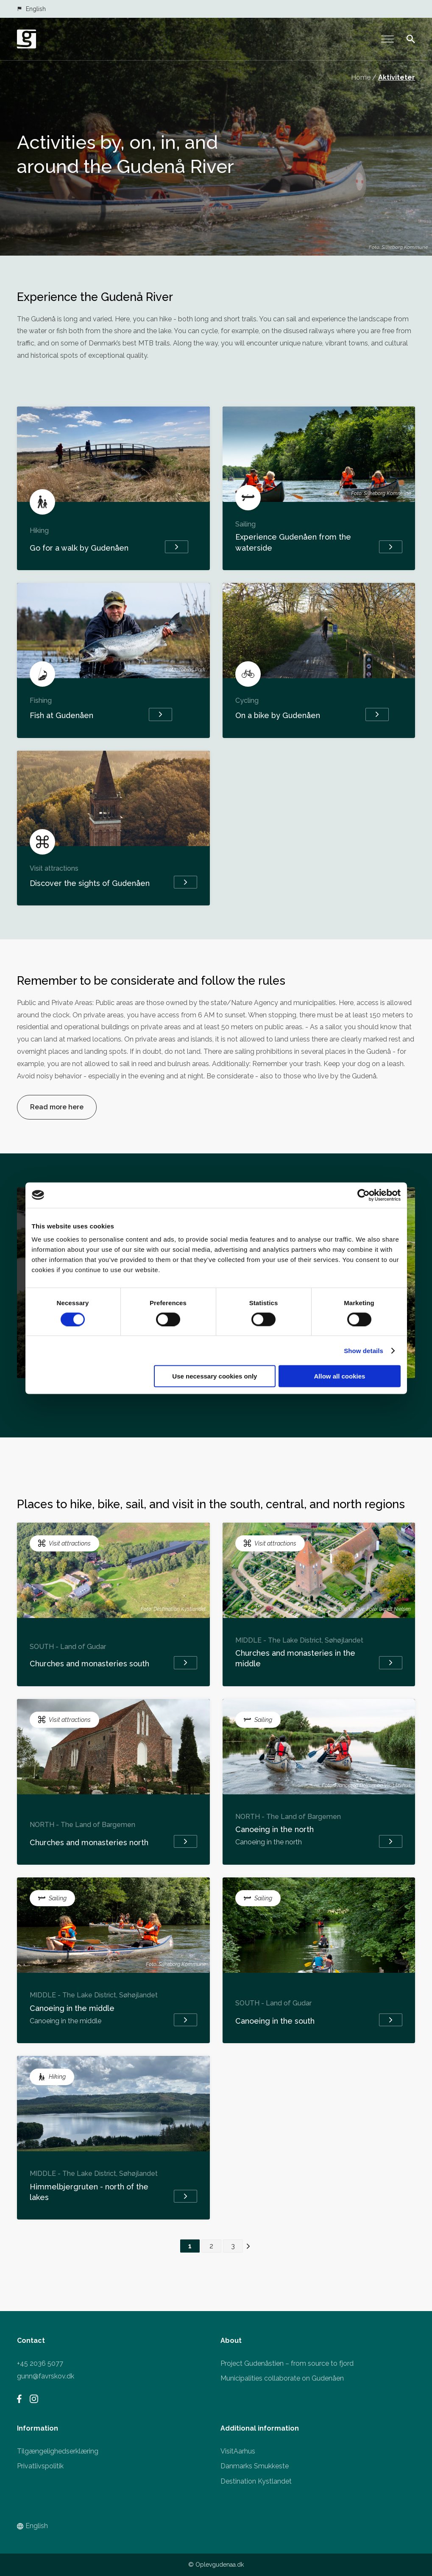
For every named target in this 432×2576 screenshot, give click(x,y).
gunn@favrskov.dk (45, 2376)
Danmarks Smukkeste (254, 2466)
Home (361, 77)
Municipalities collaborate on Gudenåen (282, 2378)
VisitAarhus (237, 2451)
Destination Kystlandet (256, 2481)
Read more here (57, 1107)
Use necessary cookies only (214, 1376)
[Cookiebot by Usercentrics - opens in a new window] (363, 1195)
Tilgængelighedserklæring (57, 2451)
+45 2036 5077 (40, 2363)
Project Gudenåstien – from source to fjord (287, 2363)
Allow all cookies (339, 1376)
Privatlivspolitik (40, 2466)
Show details (363, 1350)
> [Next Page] (248, 2246)
